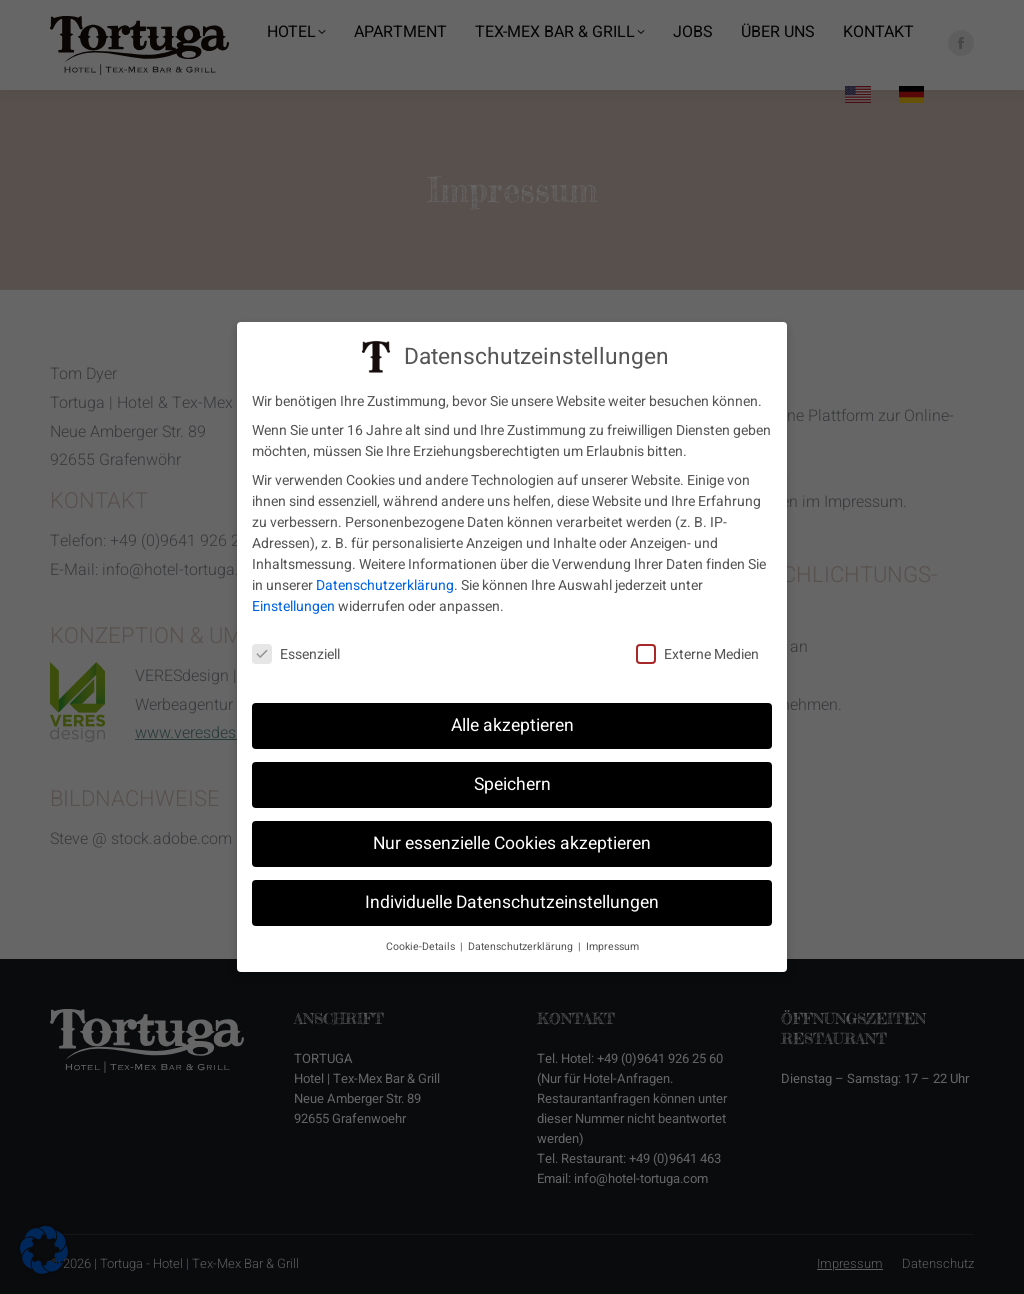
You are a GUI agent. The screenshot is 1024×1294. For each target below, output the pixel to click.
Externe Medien (697, 647)
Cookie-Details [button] (422, 939)
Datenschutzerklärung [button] (522, 939)
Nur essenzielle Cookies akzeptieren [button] (512, 836)
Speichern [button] (512, 777)
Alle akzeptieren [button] (512, 718)
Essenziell (296, 647)
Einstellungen (293, 600)
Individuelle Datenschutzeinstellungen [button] (512, 895)
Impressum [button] (612, 939)
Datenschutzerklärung (385, 579)
